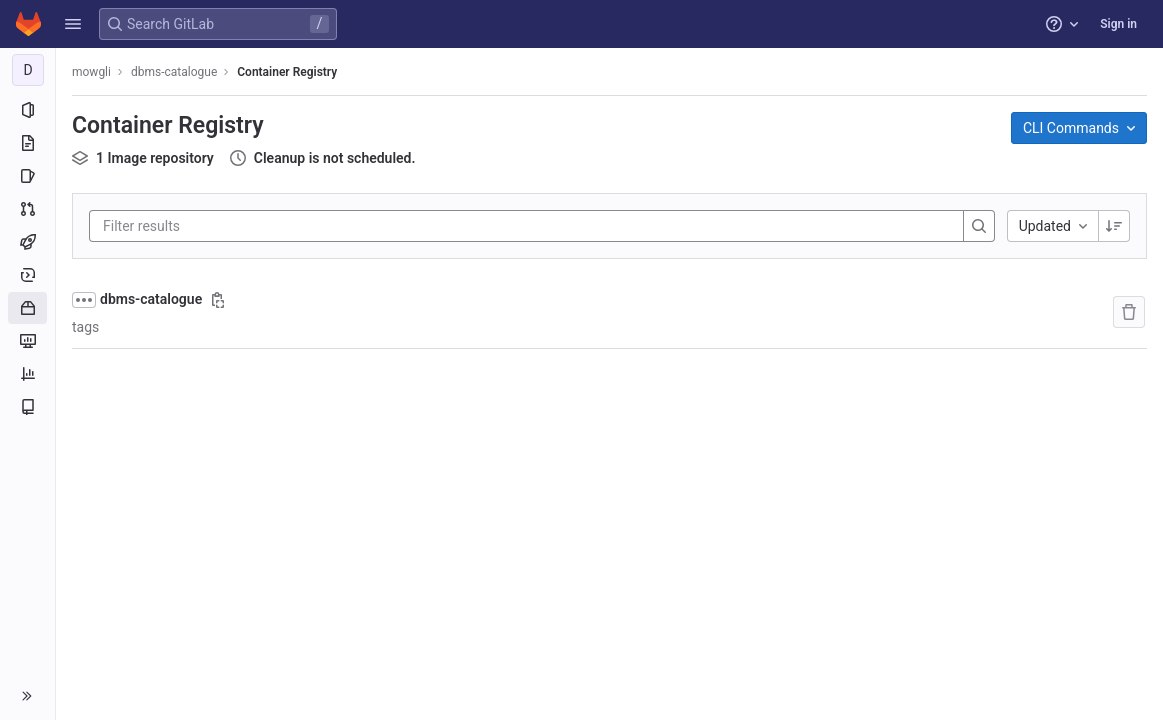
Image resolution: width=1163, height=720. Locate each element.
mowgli (91, 72)
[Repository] (27, 143)
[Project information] (27, 110)
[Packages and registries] (27, 308)
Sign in (1118, 24)
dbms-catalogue (151, 299)
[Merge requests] (27, 209)
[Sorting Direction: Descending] (1114, 226)
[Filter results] (223, 226)
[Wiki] (27, 407)
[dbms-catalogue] (28, 70)
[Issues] (27, 176)
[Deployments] (27, 275)
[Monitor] (27, 341)
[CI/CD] (27, 242)
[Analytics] (27, 374)
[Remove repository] (1129, 312)
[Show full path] (84, 300)
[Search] (979, 226)
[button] (73, 24)
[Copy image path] (218, 300)
